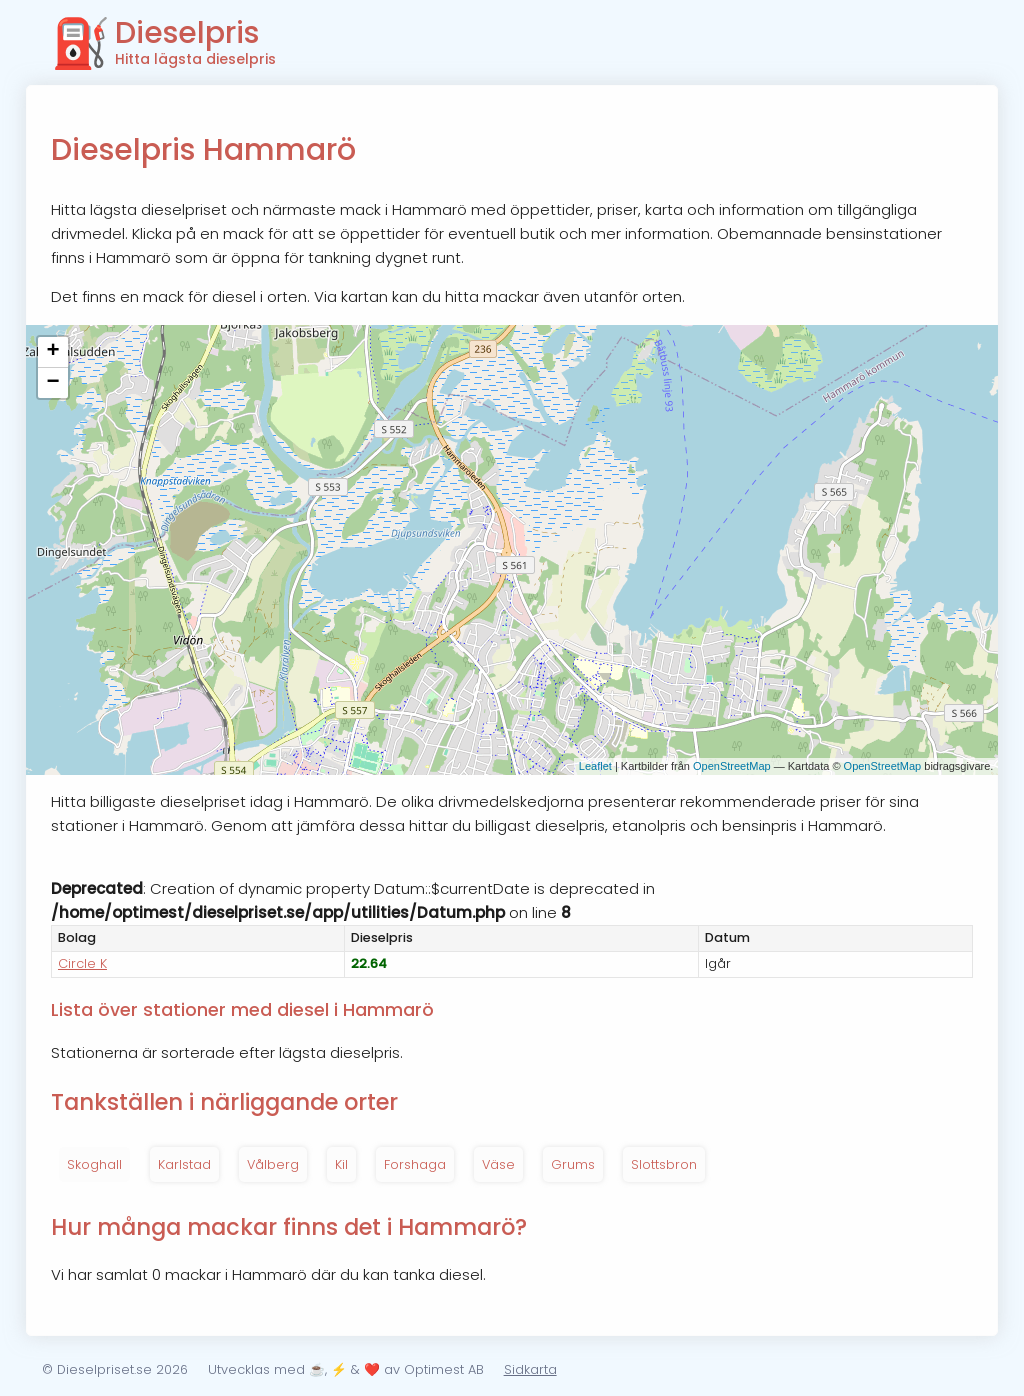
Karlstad (184, 1164)
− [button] (52, 383)
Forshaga (415, 1164)
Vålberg (273, 1164)
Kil (341, 1164)
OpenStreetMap (732, 766)
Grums (573, 1164)
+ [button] (52, 352)
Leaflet (595, 766)
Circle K (82, 963)
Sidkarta (530, 1369)
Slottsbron (664, 1164)
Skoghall (94, 1164)
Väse (498, 1164)
